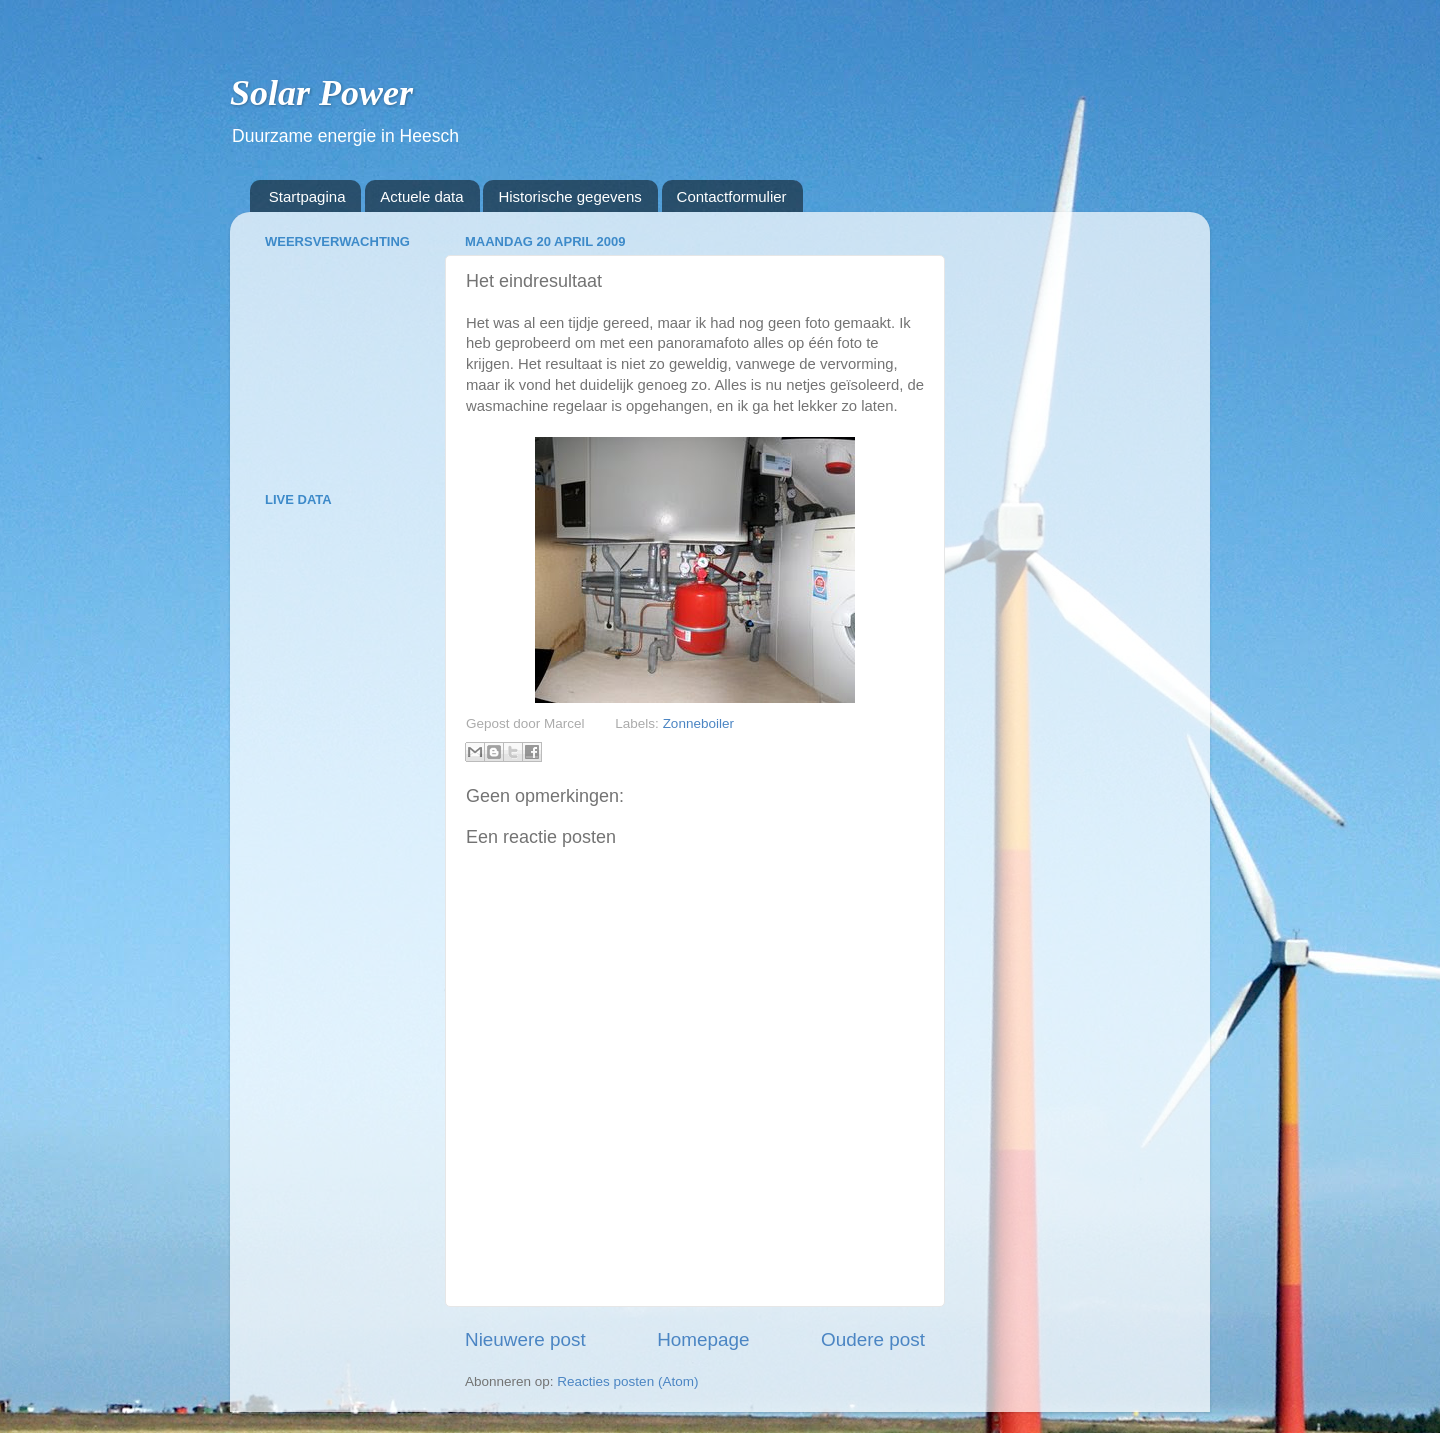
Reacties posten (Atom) (627, 1381)
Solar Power (321, 93)
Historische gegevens (569, 196)
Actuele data (421, 196)
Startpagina (307, 196)
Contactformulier (732, 196)
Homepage (703, 1339)
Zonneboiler (698, 723)
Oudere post (873, 1339)
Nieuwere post (525, 1339)
